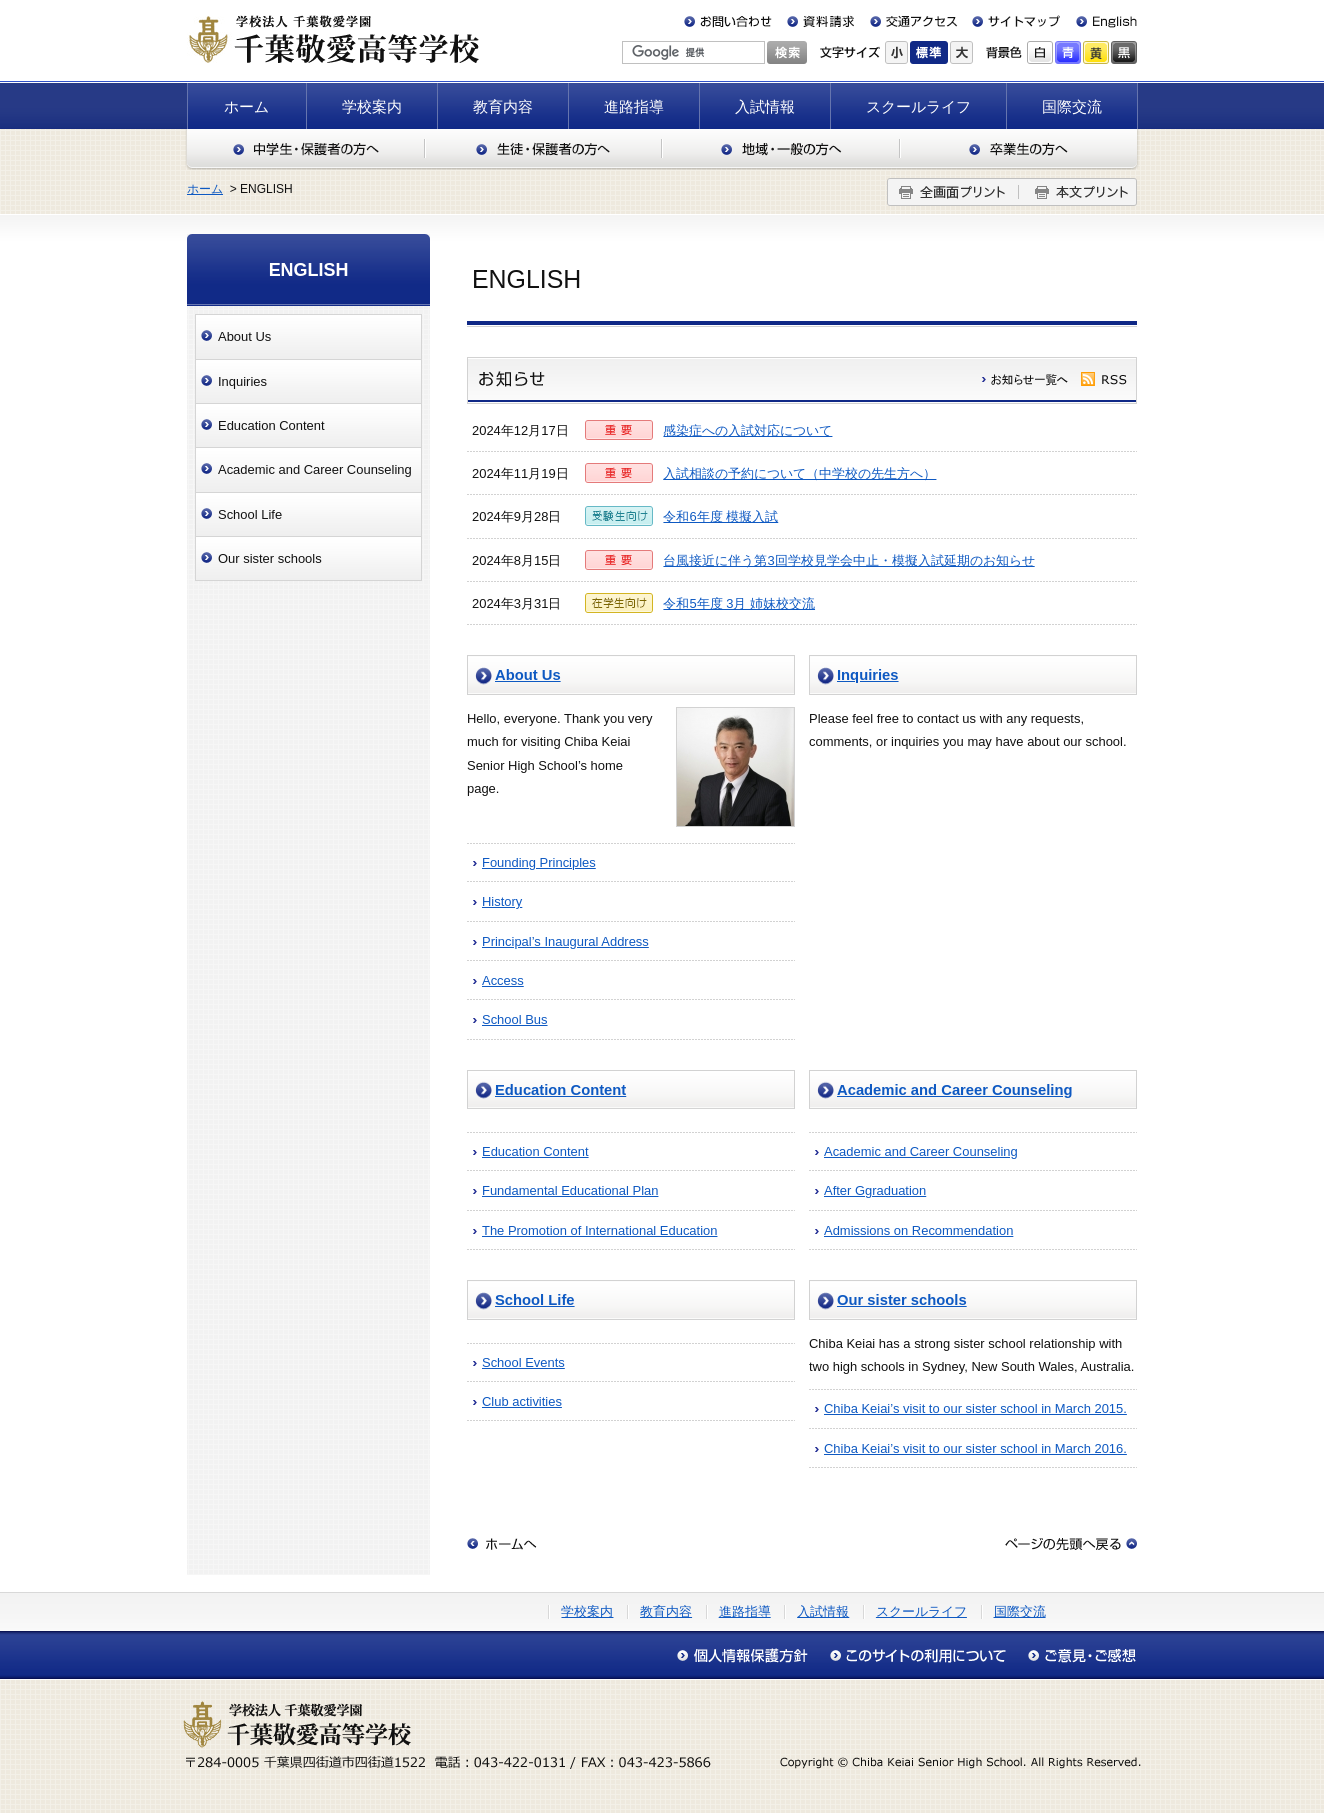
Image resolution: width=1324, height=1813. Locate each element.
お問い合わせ (732, 21)
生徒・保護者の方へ (543, 149)
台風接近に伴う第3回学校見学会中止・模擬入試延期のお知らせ (848, 560)
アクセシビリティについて (1077, 1655)
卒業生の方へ (1019, 149)
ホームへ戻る (502, 1544)
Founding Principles (539, 862)
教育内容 (503, 106)
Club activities (522, 1401)
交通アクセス (913, 21)
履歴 (1026, 379)
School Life (535, 1300)
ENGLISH (309, 270)
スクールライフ (918, 106)
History (502, 901)
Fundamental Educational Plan (570, 1190)
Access (503, 980)
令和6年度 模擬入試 (720, 516)
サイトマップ (1012, 21)
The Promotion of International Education (599, 1230)
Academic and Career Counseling (955, 1090)
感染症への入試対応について (747, 430)
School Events (523, 1362)
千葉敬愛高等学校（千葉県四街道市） (333, 39)
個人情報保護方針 (747, 1655)
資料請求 (821, 21)
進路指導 (634, 106)
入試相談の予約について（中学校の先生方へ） (799, 473)
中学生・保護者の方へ (305, 149)
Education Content (560, 1090)
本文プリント (1078, 192)
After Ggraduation (875, 1190)
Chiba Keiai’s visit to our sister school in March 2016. (975, 1448)
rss (1104, 379)
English (1098, 21)
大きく (961, 52)
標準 (929, 52)
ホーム (246, 106)
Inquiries (868, 675)
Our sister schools (902, 1300)
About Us (528, 675)
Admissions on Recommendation (918, 1230)
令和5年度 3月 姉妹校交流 (739, 603)
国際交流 (1072, 106)
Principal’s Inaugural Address (565, 941)
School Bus (515, 1019)
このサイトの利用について (917, 1655)
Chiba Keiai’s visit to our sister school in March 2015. (975, 1408)
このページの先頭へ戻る (1071, 1544)
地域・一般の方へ (781, 149)
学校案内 (372, 106)
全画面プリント (953, 192)
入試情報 (765, 106)
